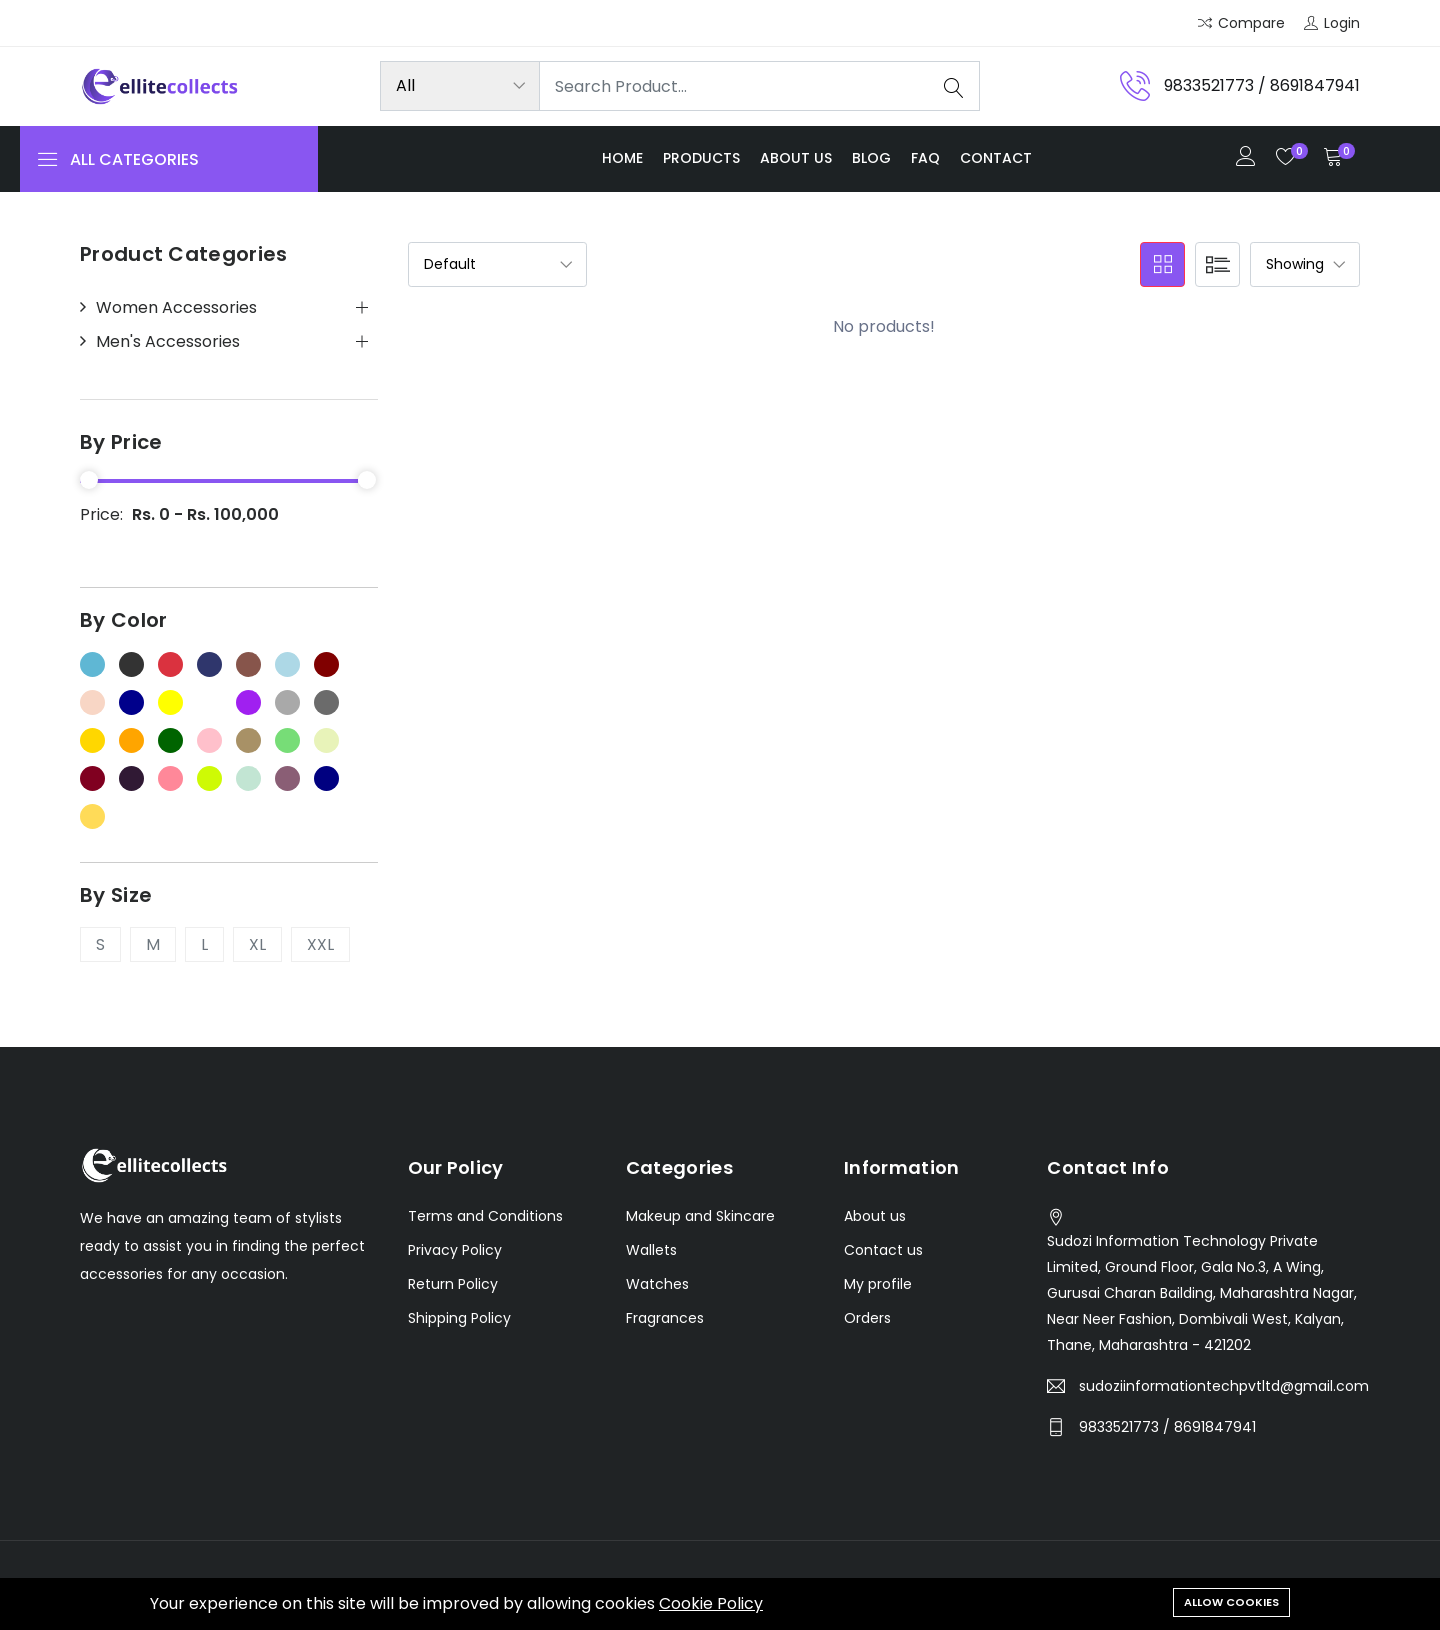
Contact (996, 158)
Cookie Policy (711, 1603)
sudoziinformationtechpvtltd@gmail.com (1224, 1387)
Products (701, 158)
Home (622, 158)
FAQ (925, 158)
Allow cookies (1231, 1602)
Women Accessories (176, 308)
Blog (871, 158)
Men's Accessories (168, 342)
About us (796, 158)
